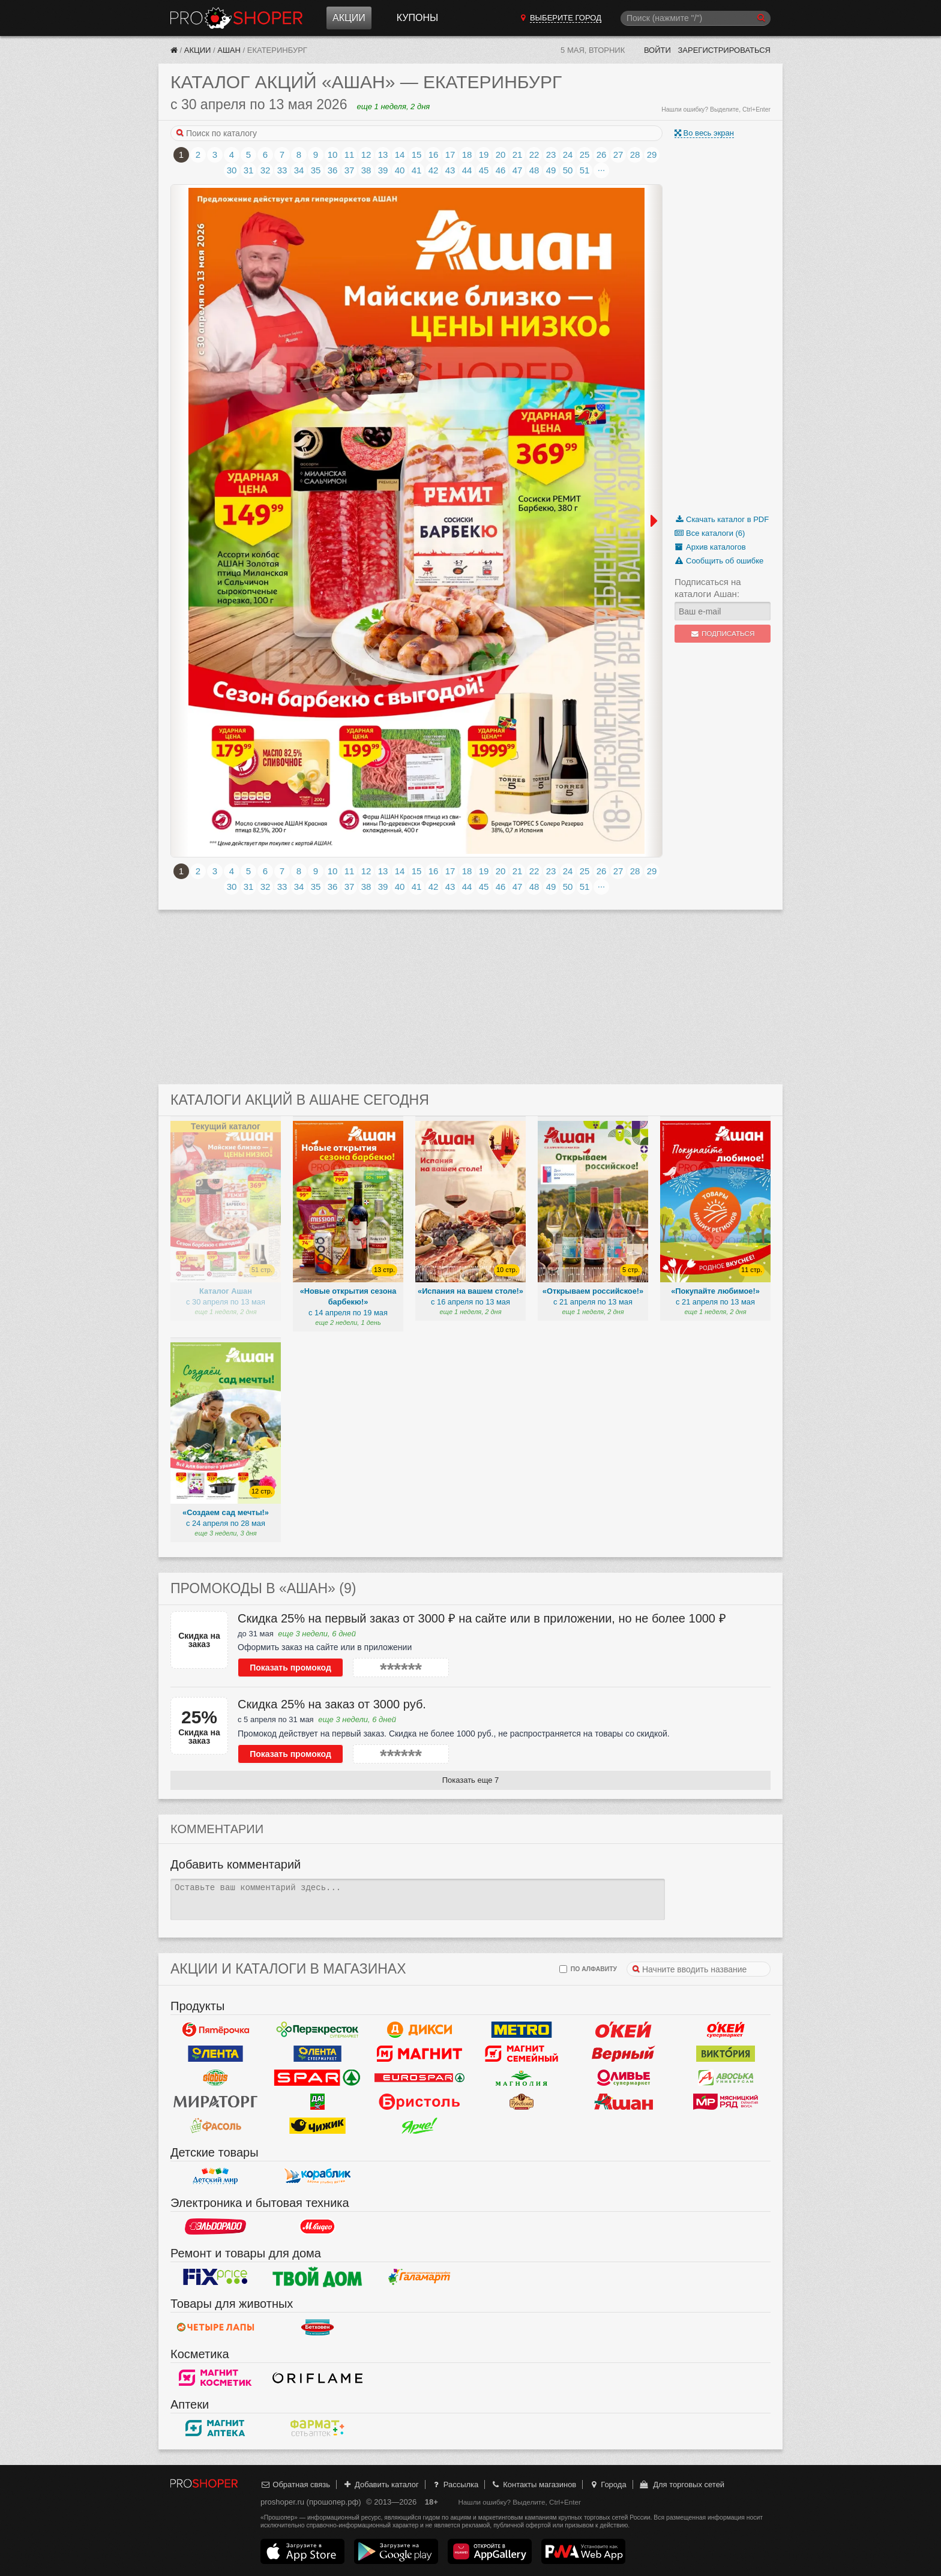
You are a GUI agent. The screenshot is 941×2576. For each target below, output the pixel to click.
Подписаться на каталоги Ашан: (708, 588)
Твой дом (317, 2277)
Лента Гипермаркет (215, 2054)
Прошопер (236, 18)
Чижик (317, 2126)
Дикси (419, 2030)
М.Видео (317, 2227)
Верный (624, 2054)
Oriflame (317, 2378)
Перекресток (317, 2030)
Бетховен (317, 2328)
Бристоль (419, 2102)
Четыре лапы (215, 2328)
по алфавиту (588, 1969)
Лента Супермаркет (317, 2054)
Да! (317, 2102)
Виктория (726, 2054)
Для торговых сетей (681, 2484)
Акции (348, 18)
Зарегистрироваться (724, 50)
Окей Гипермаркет (624, 2030)
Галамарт (419, 2277)
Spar (317, 2078)
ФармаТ (317, 2428)
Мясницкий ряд (726, 2102)
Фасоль (215, 2126)
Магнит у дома (419, 2054)
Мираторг (215, 2102)
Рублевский (521, 2102)
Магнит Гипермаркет (521, 2054)
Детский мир (215, 2176)
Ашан (229, 50)
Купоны (417, 18)
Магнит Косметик (215, 2378)
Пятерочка (215, 2030)
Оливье (624, 2078)
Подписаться (723, 633)
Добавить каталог (381, 2484)
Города (608, 2484)
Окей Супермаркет (726, 2030)
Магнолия (521, 2078)
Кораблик (317, 2176)
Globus (215, 2078)
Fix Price (215, 2277)
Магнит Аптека (215, 2428)
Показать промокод (290, 1667)
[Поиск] (696, 18)
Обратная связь (295, 2484)
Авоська (726, 2078)
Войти (657, 50)
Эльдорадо (215, 2227)
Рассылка (454, 2484)
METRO (521, 2030)
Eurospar (419, 2078)
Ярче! (419, 2126)
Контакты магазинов (533, 2484)
